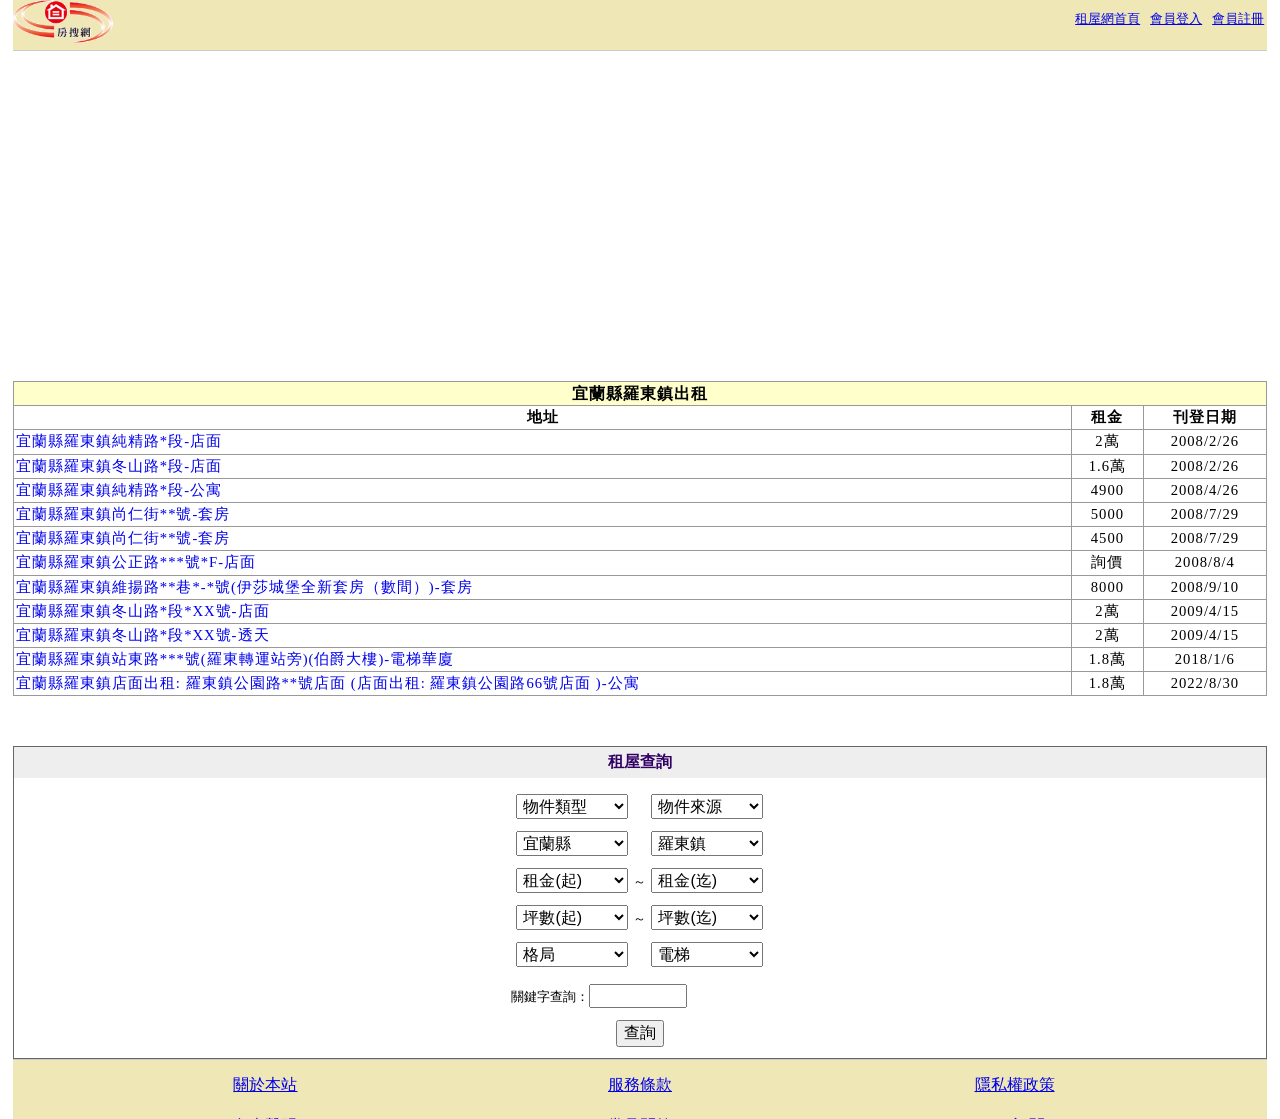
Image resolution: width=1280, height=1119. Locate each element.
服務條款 (640, 1084)
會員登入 (1176, 18)
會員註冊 (1238, 18)
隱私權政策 (1015, 1084)
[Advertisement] (380, 221)
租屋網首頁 (1107, 18)
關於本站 (265, 1084)
